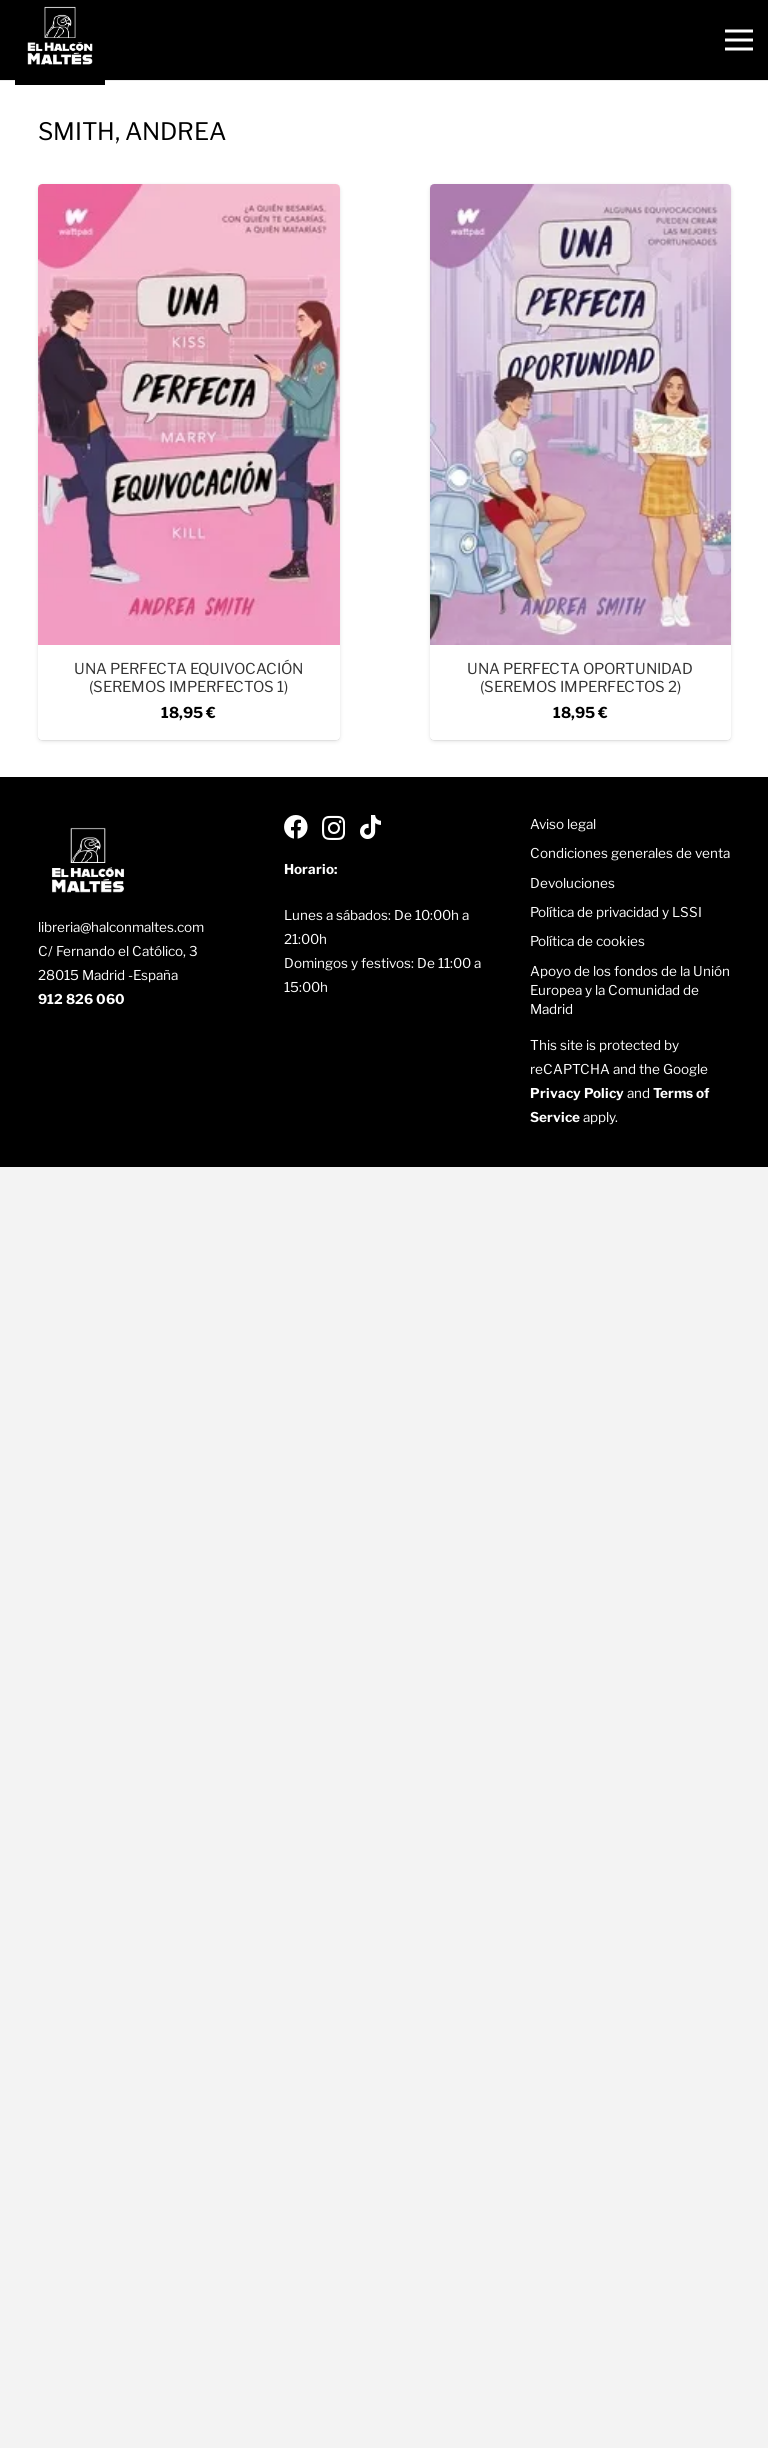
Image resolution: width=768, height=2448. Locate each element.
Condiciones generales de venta (630, 853)
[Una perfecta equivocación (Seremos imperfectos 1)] (189, 196)
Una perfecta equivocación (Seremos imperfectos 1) (188, 678)
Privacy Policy (577, 1093)
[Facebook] (296, 827)
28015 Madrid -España (108, 975)
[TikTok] (370, 827)
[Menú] (739, 40)
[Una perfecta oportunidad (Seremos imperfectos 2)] (580, 196)
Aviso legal (563, 824)
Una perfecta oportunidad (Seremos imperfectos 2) (580, 678)
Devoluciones (572, 883)
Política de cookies (587, 941)
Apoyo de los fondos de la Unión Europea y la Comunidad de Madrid (630, 990)
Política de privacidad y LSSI (616, 912)
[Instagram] (333, 828)
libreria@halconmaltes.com (121, 927)
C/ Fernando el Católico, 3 (118, 951)
